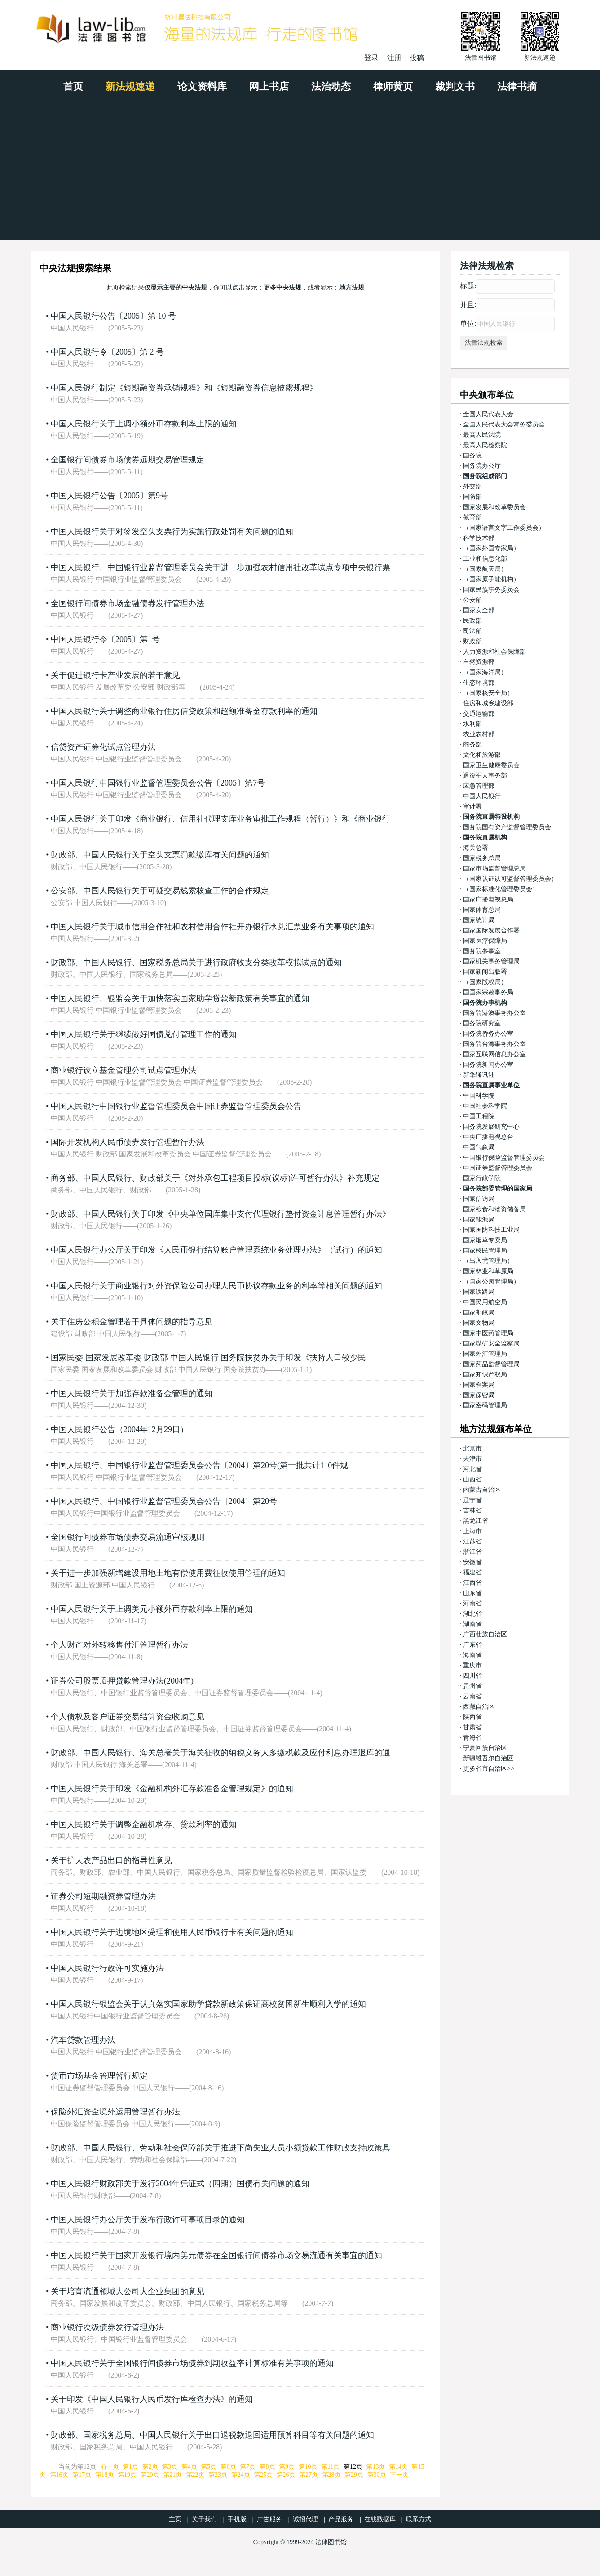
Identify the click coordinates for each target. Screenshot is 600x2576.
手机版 (237, 2519)
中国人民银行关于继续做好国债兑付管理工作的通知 (144, 1034)
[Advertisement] (300, 172)
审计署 (472, 806)
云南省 (472, 1696)
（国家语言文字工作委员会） (504, 527)
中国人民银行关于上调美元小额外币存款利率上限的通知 (152, 1609)
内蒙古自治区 (482, 1489)
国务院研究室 (482, 1023)
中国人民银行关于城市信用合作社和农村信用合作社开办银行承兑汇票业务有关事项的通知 (212, 926)
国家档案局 (478, 1384)
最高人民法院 (482, 434)
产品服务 (340, 2519)
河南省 (472, 1603)
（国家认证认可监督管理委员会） (510, 878)
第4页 (189, 2466)
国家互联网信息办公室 (494, 1054)
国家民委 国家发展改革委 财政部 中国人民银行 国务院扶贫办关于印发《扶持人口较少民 (208, 1357)
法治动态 (331, 86)
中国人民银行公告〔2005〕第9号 (109, 495)
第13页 (375, 2466)
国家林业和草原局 (488, 1271)
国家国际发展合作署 (491, 930)
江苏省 (472, 1541)
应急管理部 (478, 785)
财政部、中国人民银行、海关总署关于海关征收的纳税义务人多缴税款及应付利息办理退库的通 (220, 1752)
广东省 (472, 1644)
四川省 (472, 1675)
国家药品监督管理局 (491, 1364)
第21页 (172, 2474)
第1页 (130, 2466)
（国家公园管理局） (491, 1281)
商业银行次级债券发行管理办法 (107, 2327)
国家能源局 (478, 1219)
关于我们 (204, 2519)
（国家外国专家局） (491, 548)
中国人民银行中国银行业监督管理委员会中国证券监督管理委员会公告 (176, 1106)
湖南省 (472, 1624)
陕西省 (472, 1717)
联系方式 (418, 2519)
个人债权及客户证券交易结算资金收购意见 (127, 1716)
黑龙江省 (475, 1520)
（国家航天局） (485, 569)
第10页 (308, 2466)
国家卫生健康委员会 (491, 765)
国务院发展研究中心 (491, 1126)
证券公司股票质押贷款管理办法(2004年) (122, 1680)
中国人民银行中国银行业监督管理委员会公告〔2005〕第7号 (158, 782)
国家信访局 (478, 1199)
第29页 (353, 2474)
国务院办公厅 (482, 465)
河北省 (472, 1469)
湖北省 (472, 1613)
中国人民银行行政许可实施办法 (107, 1968)
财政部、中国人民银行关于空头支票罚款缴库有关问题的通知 (160, 854)
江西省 (472, 1582)
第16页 (59, 2474)
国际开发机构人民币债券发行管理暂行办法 (127, 1142)
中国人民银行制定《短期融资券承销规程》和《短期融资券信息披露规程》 (184, 387)
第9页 (287, 2466)
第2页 (150, 2466)
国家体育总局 (482, 909)
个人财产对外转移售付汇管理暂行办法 (119, 1644)
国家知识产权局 (485, 1374)
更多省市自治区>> (488, 1768)
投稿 (417, 58)
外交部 (472, 486)
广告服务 (269, 2519)
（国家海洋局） (485, 672)
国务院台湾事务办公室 (494, 1044)
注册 (394, 58)
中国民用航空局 (485, 1302)
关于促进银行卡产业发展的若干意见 (115, 675)
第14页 (398, 2466)
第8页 (267, 2466)
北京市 (472, 1448)
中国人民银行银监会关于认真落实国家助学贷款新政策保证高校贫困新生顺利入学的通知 (208, 2004)
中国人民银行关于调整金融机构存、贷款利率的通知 (144, 1824)
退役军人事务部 (485, 775)
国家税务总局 (482, 858)
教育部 (472, 517)
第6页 (228, 2466)
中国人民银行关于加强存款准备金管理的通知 (131, 1393)
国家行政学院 (482, 1178)
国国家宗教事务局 (488, 992)
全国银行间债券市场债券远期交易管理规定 (127, 459)
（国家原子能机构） (491, 579)
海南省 (472, 1655)
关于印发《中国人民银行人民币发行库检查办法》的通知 (152, 2399)
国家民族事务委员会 (491, 589)
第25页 (263, 2474)
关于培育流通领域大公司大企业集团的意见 (127, 2291)
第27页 (308, 2474)
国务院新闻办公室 (488, 1064)
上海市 (472, 1531)
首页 (73, 86)
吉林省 (472, 1510)
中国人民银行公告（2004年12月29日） (119, 1429)
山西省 (472, 1479)
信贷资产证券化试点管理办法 (103, 747)
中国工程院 (478, 1116)
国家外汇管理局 (485, 1353)
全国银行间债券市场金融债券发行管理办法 (127, 603)
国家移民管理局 (485, 1250)
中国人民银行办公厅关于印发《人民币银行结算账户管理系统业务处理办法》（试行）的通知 (216, 1249)
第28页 (331, 2474)
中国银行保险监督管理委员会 (504, 1157)
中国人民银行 (482, 796)
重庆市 (472, 1665)
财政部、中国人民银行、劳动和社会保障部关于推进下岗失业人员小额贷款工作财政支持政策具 (220, 2147)
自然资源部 (478, 662)
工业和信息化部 (485, 558)
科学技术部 (478, 538)
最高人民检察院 (485, 445)
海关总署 (475, 847)
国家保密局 (478, 1395)
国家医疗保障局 (485, 940)
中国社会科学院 (485, 1106)
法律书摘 (517, 86)
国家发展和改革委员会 (494, 507)
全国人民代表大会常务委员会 (504, 424)
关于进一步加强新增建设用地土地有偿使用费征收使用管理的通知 (168, 1573)
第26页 (286, 2474)
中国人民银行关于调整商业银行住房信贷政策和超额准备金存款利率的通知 (184, 711)
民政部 (472, 620)
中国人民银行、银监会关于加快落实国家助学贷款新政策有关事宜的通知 (180, 998)
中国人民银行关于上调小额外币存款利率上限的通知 (144, 423)
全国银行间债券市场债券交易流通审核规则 (127, 1537)
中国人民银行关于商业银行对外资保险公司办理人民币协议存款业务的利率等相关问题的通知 (216, 1285)
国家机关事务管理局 (491, 961)
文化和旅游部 (482, 755)
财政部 (472, 641)
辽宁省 (472, 1500)
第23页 (217, 2474)
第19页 (127, 2474)
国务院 (472, 455)
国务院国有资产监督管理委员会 (507, 827)
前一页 (109, 2466)
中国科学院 (478, 1095)
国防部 (472, 496)
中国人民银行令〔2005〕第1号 (105, 639)
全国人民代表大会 (488, 414)
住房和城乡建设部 (488, 703)
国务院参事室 (482, 951)
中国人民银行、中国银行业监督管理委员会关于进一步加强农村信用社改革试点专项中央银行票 (220, 567)
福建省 (472, 1572)
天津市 (472, 1458)
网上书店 (269, 86)
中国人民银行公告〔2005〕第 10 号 (113, 316)
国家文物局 (478, 1322)
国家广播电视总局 (488, 899)
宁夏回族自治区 (485, 1748)
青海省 (472, 1737)
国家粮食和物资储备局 (494, 1209)
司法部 (472, 631)
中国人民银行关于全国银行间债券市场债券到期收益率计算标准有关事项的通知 (192, 2363)
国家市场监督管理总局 (494, 868)
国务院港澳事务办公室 (494, 1013)
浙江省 (472, 1551)
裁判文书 (455, 86)
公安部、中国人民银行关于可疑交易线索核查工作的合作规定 (160, 890)
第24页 (240, 2474)
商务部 (472, 744)
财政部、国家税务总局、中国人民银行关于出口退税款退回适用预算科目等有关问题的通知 (212, 2435)
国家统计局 (478, 920)
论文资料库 (202, 86)
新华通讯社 (478, 1075)
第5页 (208, 2466)
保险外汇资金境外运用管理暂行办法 (115, 2111)
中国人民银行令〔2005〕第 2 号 (107, 351)
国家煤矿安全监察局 (491, 1343)
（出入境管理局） (488, 1260)
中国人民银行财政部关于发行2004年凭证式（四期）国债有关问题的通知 (180, 2183)
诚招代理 (305, 2519)
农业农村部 (478, 734)
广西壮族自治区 (485, 1634)
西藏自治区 (478, 1706)
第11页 (330, 2466)
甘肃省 (472, 1727)
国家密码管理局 (485, 1405)
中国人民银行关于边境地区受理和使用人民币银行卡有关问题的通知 (172, 1932)
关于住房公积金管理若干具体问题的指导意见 (131, 1321)
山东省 (472, 1593)
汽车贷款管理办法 (83, 2039)
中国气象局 (478, 1147)
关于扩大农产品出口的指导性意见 (111, 1860)
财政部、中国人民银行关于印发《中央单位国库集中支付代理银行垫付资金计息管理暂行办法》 (220, 1213)
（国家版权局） (485, 982)
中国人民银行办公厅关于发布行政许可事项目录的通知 (148, 2219)
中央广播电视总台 (488, 1137)
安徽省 (472, 1562)
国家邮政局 (478, 1312)
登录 (371, 58)
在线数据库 (380, 2519)
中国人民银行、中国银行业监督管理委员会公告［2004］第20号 (164, 1501)
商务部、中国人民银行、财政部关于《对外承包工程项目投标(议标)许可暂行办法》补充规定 (215, 1178)
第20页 (150, 2474)
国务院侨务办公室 (488, 1033)
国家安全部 (478, 610)
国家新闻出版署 (485, 971)
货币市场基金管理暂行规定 (99, 2075)
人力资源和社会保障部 (494, 651)
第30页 (376, 2474)
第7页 (248, 2466)
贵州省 (472, 1686)
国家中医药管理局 (488, 1333)
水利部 (472, 724)
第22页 (195, 2474)
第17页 (81, 2474)
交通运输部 (478, 713)
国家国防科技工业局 (491, 1229)
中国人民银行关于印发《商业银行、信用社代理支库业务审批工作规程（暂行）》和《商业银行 (220, 818)
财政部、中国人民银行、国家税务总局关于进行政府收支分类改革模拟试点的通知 (196, 962)
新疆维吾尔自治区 (488, 1758)
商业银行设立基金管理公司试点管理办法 (123, 1070)
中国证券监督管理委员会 (497, 1168)
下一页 (399, 2474)
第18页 (104, 2474)
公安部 (472, 600)
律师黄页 (393, 86)
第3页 (169, 2466)
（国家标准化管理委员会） (500, 889)
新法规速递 (130, 86)
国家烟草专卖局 (485, 1240)
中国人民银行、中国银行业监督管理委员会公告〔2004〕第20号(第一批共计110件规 (199, 1465)
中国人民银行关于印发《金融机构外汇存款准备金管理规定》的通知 (172, 1788)
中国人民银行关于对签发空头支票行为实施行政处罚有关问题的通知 (172, 531)
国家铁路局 (478, 1291)
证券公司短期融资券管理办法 (103, 1896)
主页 (175, 2519)
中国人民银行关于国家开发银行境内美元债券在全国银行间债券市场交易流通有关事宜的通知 (216, 2255)
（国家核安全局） (488, 693)
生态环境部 (478, 682)
